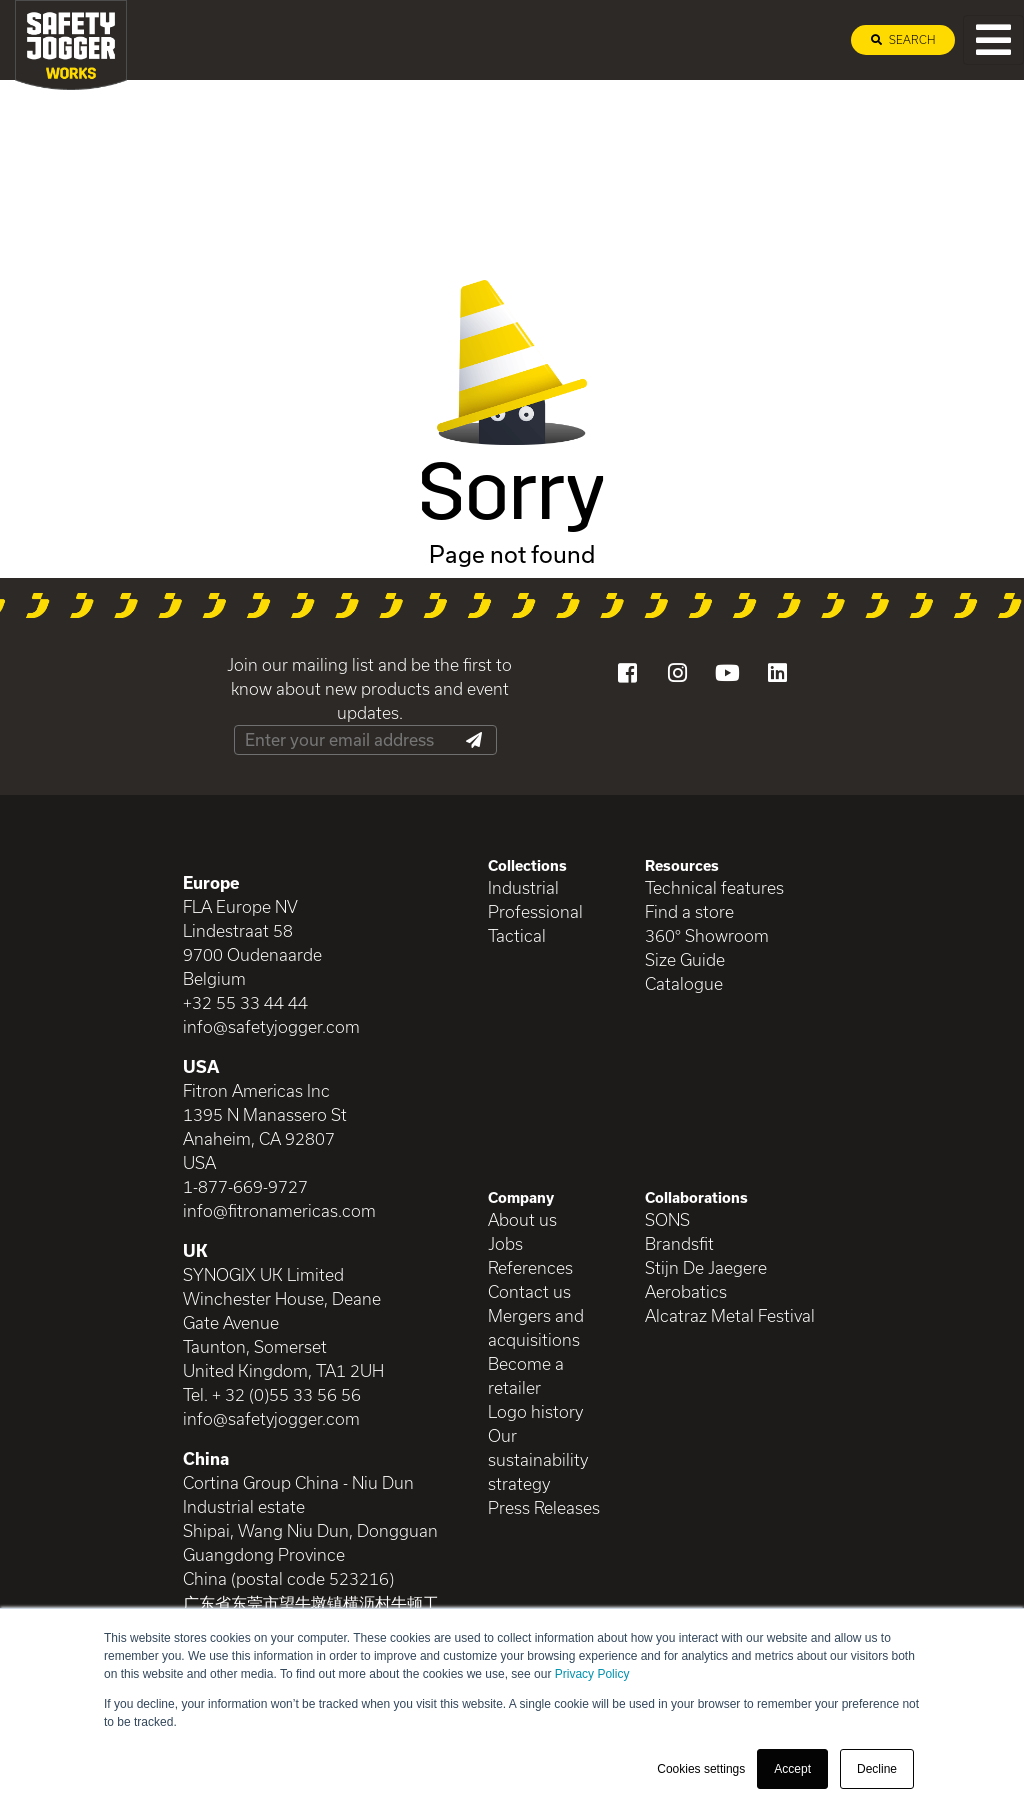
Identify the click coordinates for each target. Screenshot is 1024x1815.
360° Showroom (707, 935)
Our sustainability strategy (538, 1459)
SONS (667, 1219)
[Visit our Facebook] (627, 673)
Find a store (689, 911)
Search (903, 39)
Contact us (529, 1291)
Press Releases (544, 1507)
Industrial (523, 887)
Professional (535, 911)
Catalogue (684, 983)
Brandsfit (679, 1243)
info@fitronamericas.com (279, 1210)
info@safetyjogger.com (271, 1026)
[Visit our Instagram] (677, 673)
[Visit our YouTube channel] (727, 673)
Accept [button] (792, 1769)
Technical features (714, 887)
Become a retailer (526, 1375)
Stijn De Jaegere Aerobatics (706, 1279)
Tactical (517, 935)
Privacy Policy (592, 1674)
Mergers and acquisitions (536, 1327)
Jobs (505, 1243)
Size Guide (685, 959)
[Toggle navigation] (993, 40)
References (530, 1267)
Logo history (535, 1411)
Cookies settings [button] (701, 1769)
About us (522, 1219)
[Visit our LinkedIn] (777, 673)
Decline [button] (877, 1769)
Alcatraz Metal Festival (730, 1315)
